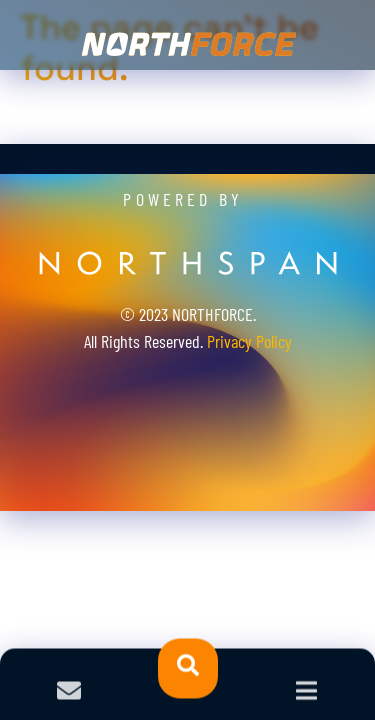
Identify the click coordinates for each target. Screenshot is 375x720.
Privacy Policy (249, 341)
